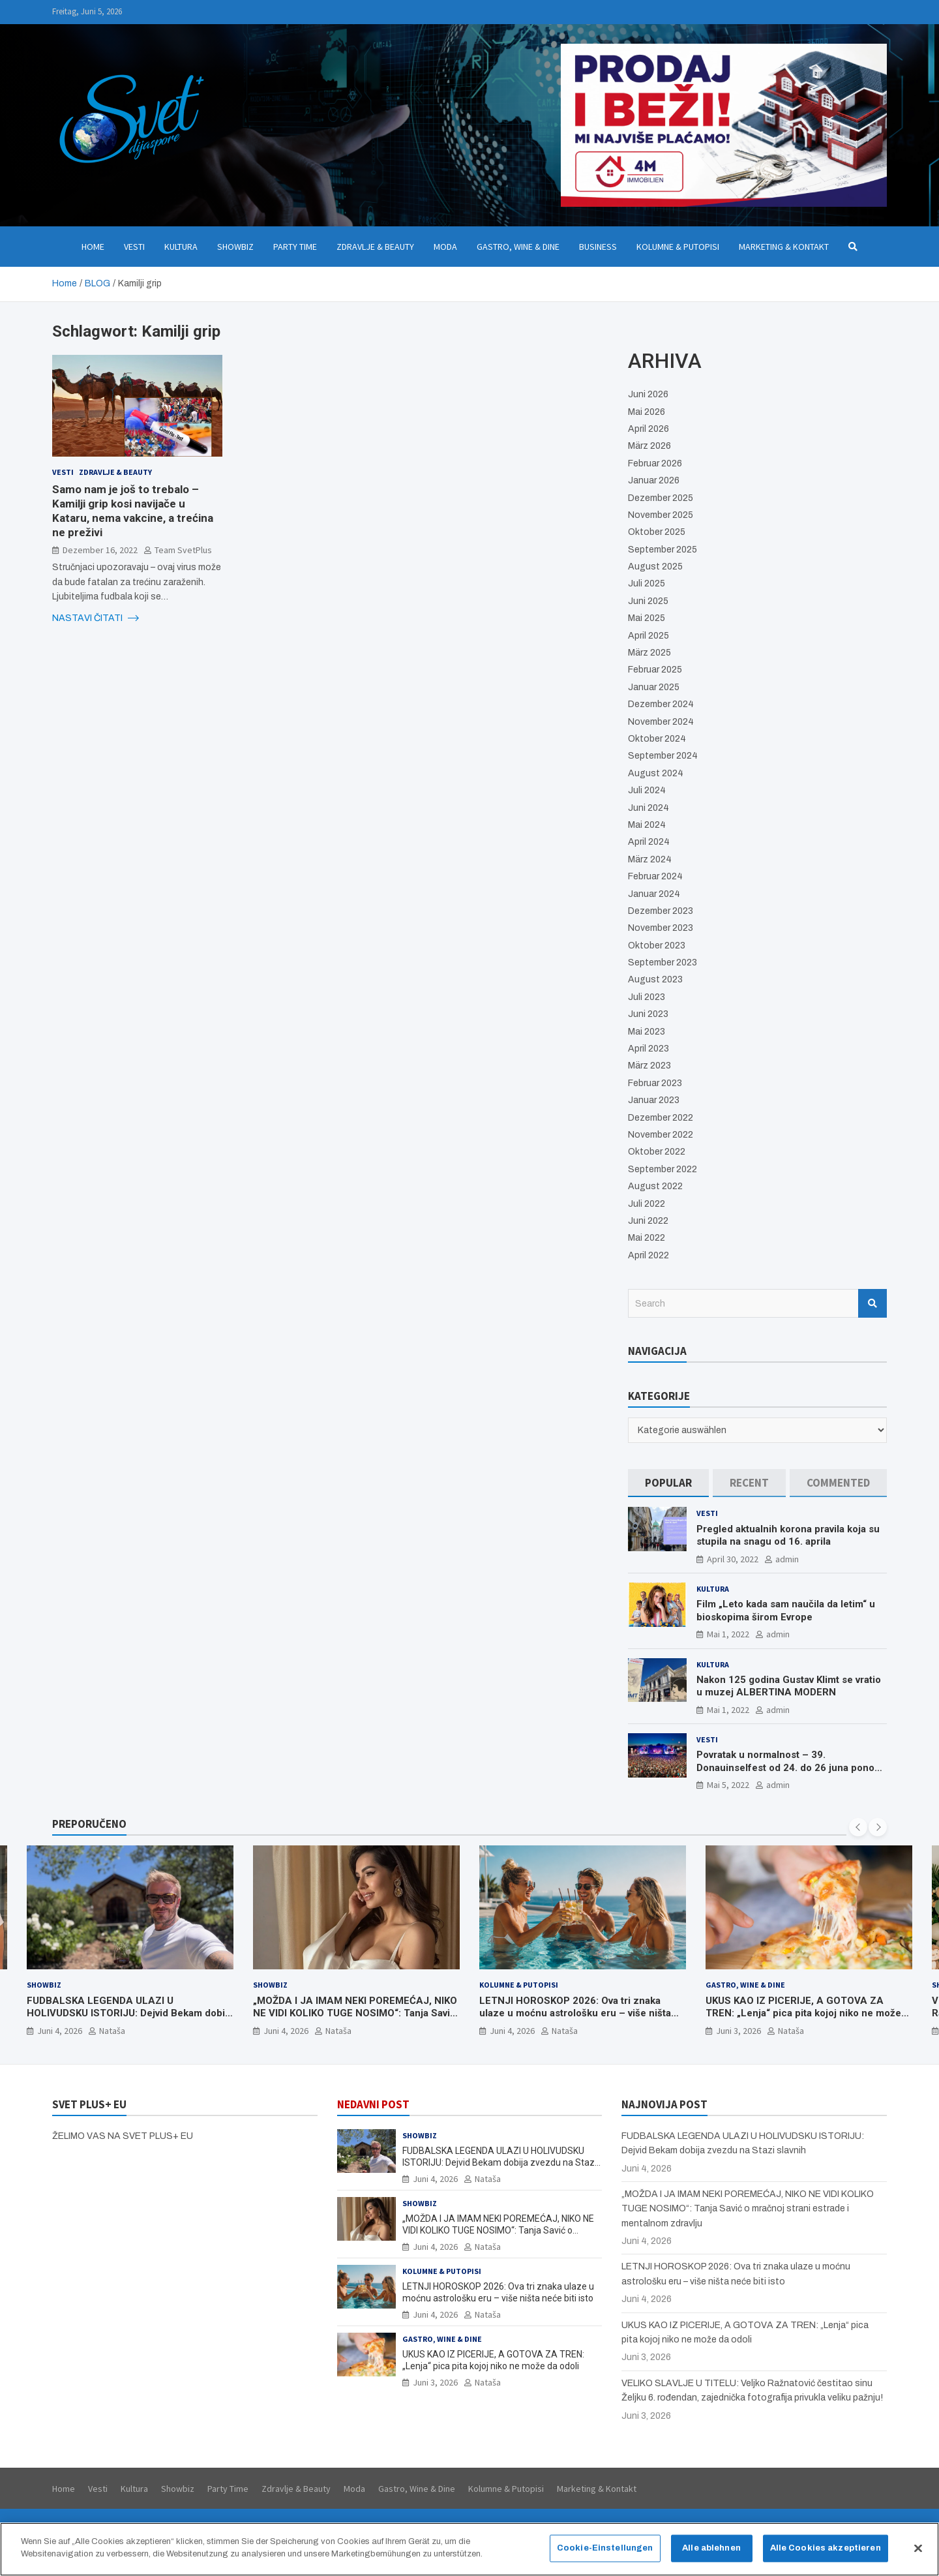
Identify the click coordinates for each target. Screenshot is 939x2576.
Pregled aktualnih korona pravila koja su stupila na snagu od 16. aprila (788, 1535)
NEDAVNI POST (373, 2104)
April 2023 (648, 1048)
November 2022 (660, 1135)
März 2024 (650, 859)
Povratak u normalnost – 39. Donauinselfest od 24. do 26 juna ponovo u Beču (790, 1767)
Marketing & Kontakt (784, 246)
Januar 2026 (653, 480)
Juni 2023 (648, 1014)
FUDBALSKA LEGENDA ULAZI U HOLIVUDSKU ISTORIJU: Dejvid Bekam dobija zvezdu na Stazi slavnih (130, 2012)
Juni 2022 (648, 1221)
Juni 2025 (648, 601)
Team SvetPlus (183, 550)
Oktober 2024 (657, 739)
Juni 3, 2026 (738, 2030)
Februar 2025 (655, 669)
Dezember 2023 (660, 911)
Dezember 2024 (661, 704)
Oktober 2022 (656, 1152)
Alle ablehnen (711, 2553)
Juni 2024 (648, 808)
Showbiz (235, 246)
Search (872, 1303)
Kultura (181, 246)
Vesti (134, 246)
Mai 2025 (646, 618)
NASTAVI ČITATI (95, 618)
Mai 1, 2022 (728, 1634)
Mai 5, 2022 (728, 1785)
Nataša (112, 2030)
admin (787, 1559)
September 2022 (662, 1169)
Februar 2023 (655, 1083)
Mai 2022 (646, 1238)
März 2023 (649, 1065)
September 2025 (662, 549)
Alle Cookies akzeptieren (825, 2553)
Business (598, 246)
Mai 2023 (646, 1032)
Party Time (295, 246)
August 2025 (655, 566)
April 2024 (649, 842)
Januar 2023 (653, 1100)
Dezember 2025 (660, 498)
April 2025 (648, 636)
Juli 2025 (646, 583)
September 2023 (662, 962)
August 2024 (655, 773)
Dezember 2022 (660, 1118)
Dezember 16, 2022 (100, 550)
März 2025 (649, 653)
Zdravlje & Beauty (375, 246)
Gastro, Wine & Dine (518, 246)
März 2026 (649, 446)
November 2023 (660, 928)
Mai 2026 (646, 412)
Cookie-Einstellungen (605, 2553)
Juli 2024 (647, 790)
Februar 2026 (655, 463)
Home (93, 246)
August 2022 (655, 1186)
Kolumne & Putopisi (677, 246)
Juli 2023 (646, 997)
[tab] (668, 1483)
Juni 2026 (648, 394)
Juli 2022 (646, 1204)
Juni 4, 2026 (59, 2030)
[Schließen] (918, 2554)
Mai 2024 (647, 825)
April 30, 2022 (732, 1559)
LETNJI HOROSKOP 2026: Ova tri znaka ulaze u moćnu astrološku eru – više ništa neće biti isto (575, 2012)
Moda (445, 246)
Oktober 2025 (656, 532)
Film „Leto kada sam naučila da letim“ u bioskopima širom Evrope (785, 1610)
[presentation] (858, 1827)
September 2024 (663, 756)
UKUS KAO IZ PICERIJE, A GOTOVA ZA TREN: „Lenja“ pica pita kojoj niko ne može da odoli (803, 2012)
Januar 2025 (653, 687)
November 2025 (660, 515)
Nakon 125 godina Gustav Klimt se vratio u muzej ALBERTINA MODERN (788, 1686)
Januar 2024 (654, 894)
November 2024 (661, 722)
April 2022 (648, 1255)
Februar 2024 (655, 876)
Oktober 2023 (656, 945)
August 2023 (655, 979)
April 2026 (648, 429)
